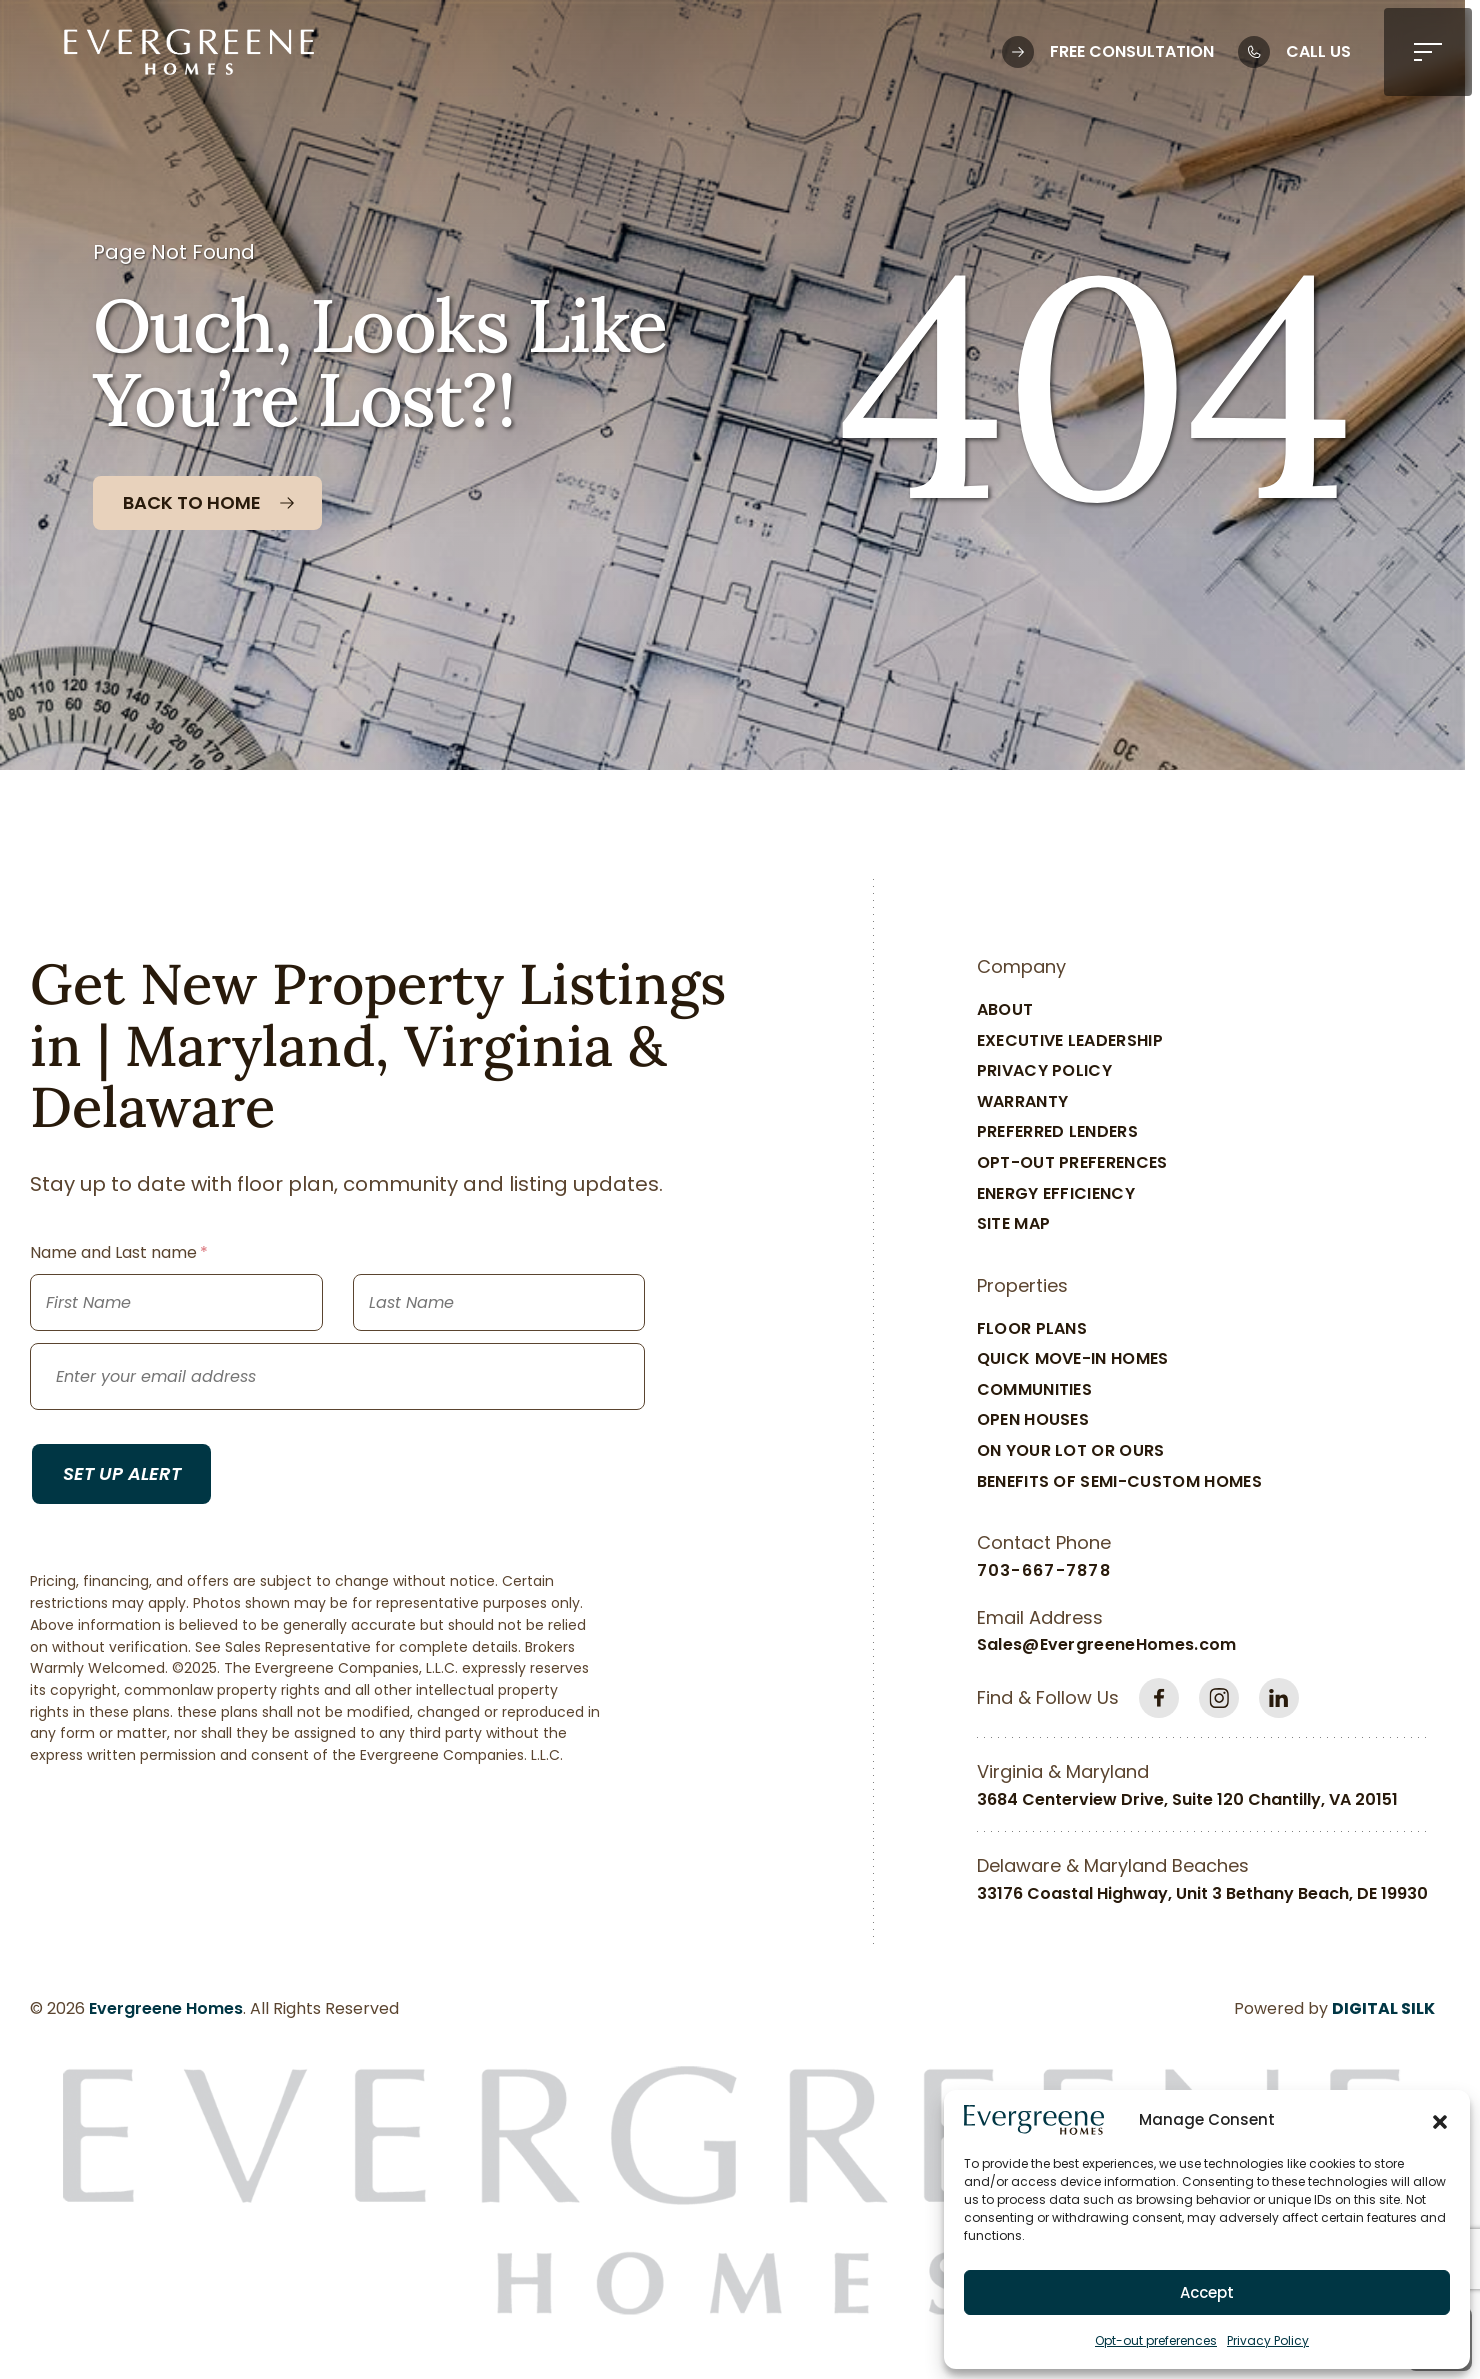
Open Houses (1033, 1419)
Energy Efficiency (1056, 1193)
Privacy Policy (1268, 2340)
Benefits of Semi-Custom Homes (1119, 1481)
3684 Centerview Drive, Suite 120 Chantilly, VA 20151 (1187, 1799)
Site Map (1014, 1223)
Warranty (1023, 1101)
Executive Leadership (1070, 1040)
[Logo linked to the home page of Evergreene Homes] (189, 52)
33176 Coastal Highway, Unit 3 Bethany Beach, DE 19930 (1202, 1893)
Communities (1035, 1389)
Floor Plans (1032, 1328)
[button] (1440, 2120)
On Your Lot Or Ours (1071, 1450)
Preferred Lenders (1057, 1131)
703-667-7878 (1044, 1570)
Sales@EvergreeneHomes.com (1107, 1644)
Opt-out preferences (1156, 2340)
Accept (1207, 2292)
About (1005, 1009)
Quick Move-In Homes (1073, 1358)
